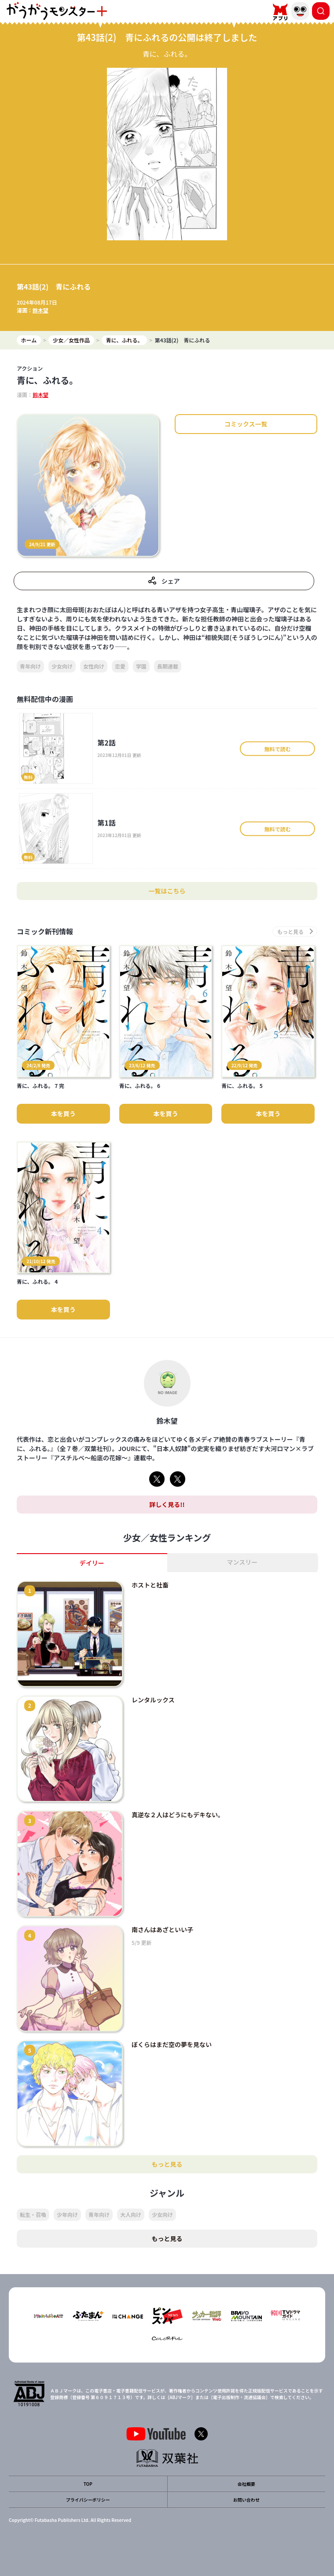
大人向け (130, 2214)
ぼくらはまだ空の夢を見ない (172, 2044)
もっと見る (167, 2164)
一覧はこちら (167, 890)
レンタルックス (153, 1699)
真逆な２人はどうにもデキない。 (178, 1814)
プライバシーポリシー (88, 2499)
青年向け (30, 666)
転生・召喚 (33, 2214)
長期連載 (167, 666)
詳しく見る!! (166, 1504)
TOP (88, 2483)
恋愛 (120, 666)
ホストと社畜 (150, 1584)
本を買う (63, 1113)
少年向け (67, 2214)
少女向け (62, 666)
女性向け (93, 666)
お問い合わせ (246, 2499)
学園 (141, 666)
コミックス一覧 (246, 423)
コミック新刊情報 (45, 931)
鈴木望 (40, 310)
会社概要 (246, 2483)
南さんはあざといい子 (162, 1929)
